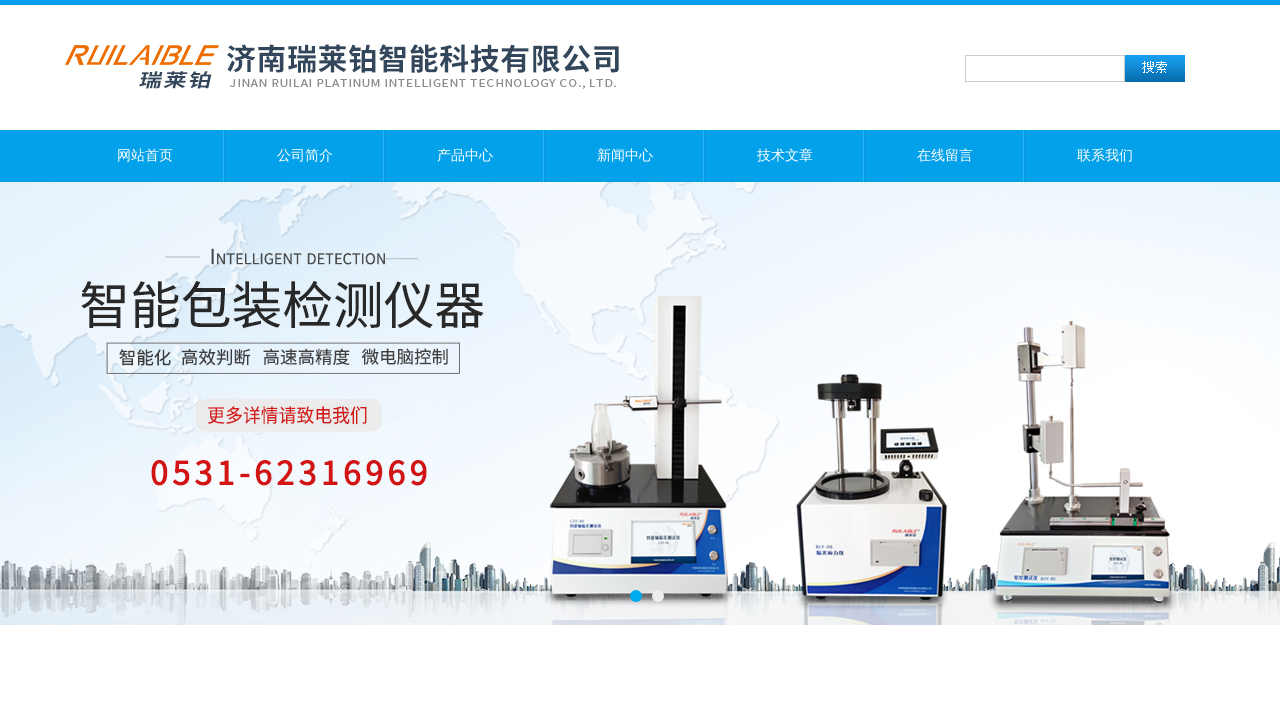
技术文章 (785, 155)
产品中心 (465, 155)
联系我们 (1105, 155)
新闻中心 (625, 155)
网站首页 (145, 155)
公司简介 (305, 155)
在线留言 (945, 155)
